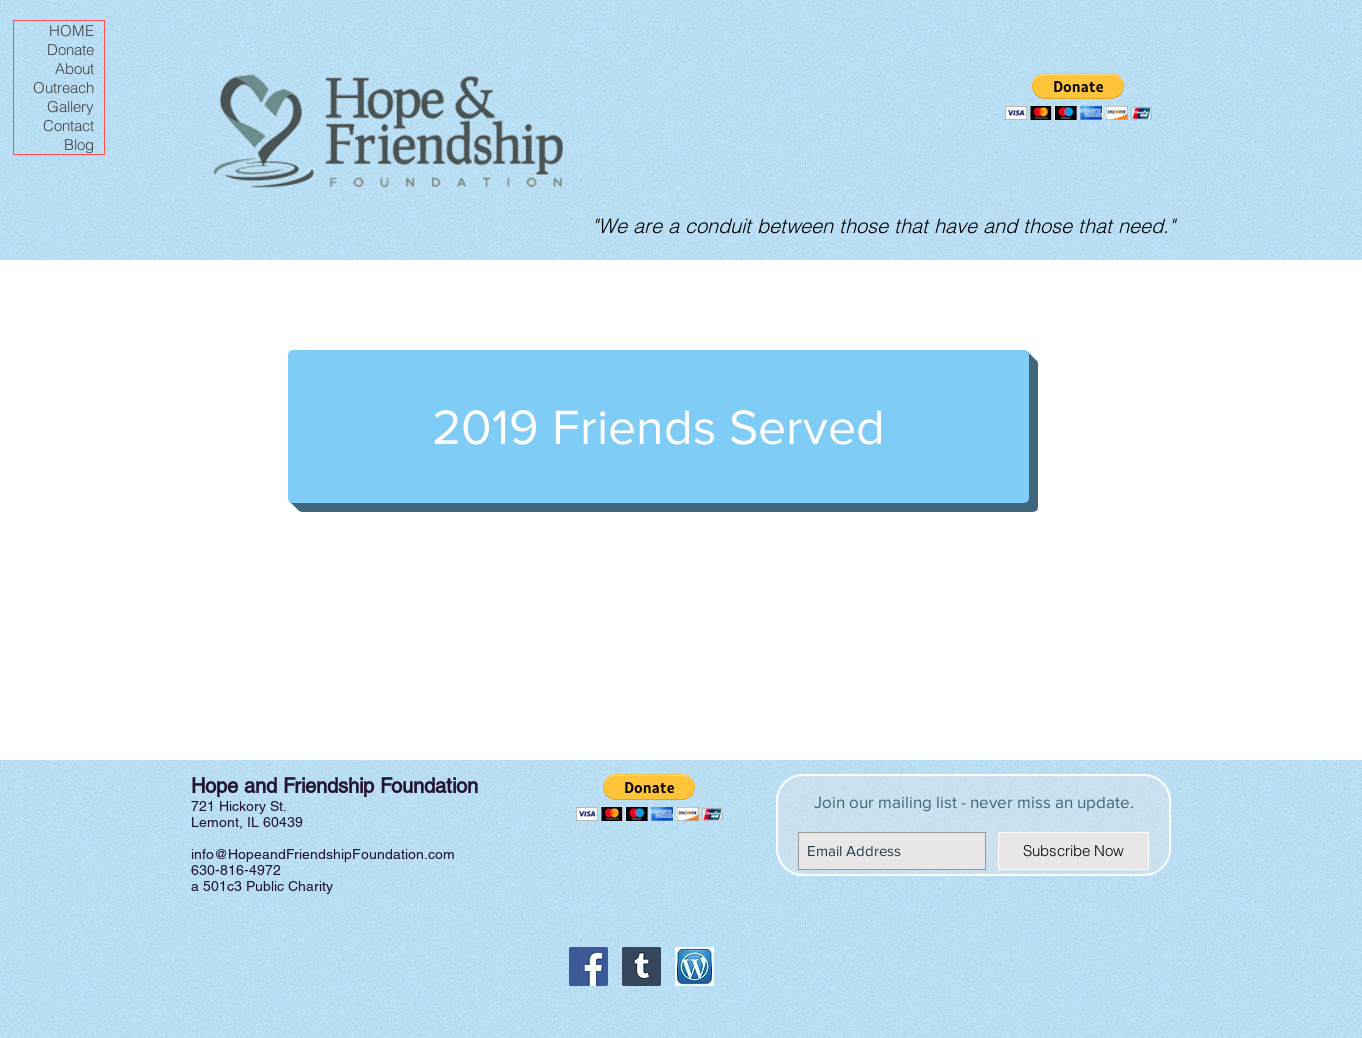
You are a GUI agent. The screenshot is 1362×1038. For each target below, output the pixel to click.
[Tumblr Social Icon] (641, 966)
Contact (68, 125)
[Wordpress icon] (694, 966)
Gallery (70, 106)
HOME (71, 30)
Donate (70, 49)
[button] (1078, 96)
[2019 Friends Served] (658, 426)
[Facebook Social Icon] (588, 966)
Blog (79, 144)
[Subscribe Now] (1073, 851)
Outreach (63, 87)
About (74, 68)
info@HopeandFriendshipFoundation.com (323, 854)
